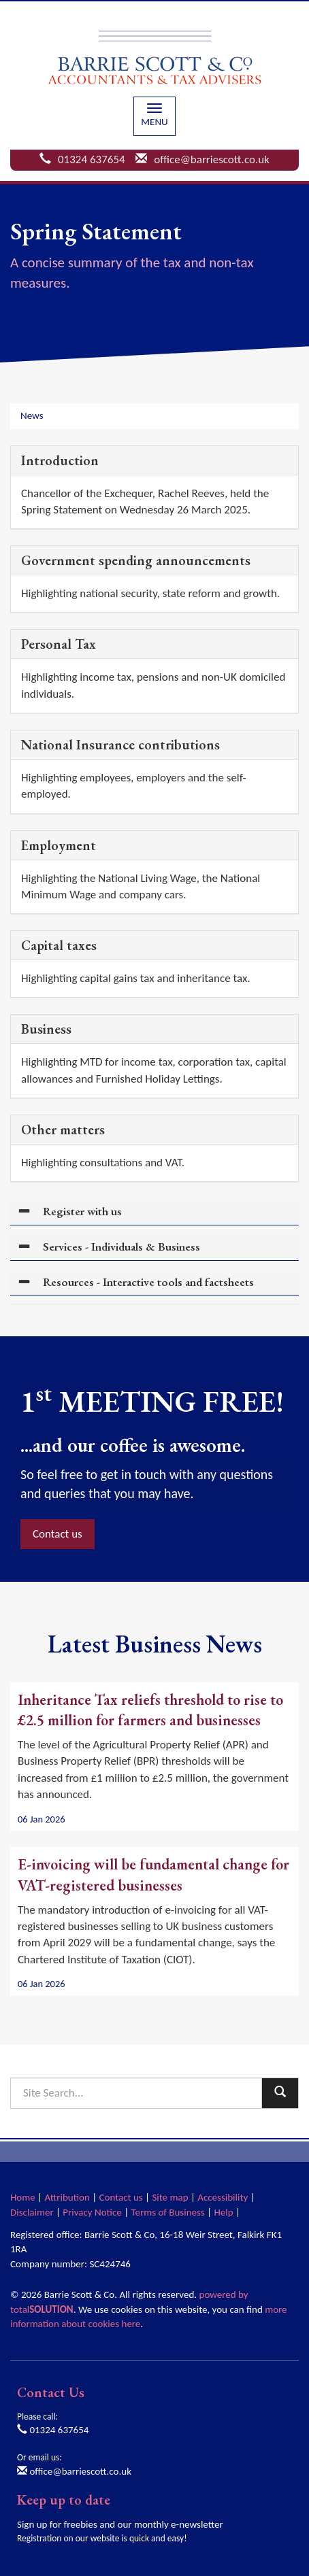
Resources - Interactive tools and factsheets (148, 1281)
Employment (58, 845)
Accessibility (222, 2197)
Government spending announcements (135, 560)
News (32, 415)
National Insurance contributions (120, 744)
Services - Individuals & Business (121, 1246)
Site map (170, 2197)
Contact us (57, 1534)
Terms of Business (168, 2212)
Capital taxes (59, 945)
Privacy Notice (92, 2212)
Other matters (63, 1129)
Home (22, 2197)
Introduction (60, 460)
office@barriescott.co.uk (212, 159)
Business (46, 1029)
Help (223, 2212)
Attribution (66, 2197)
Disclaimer (32, 2212)
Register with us (82, 1211)
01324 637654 (91, 159)
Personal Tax (58, 644)
